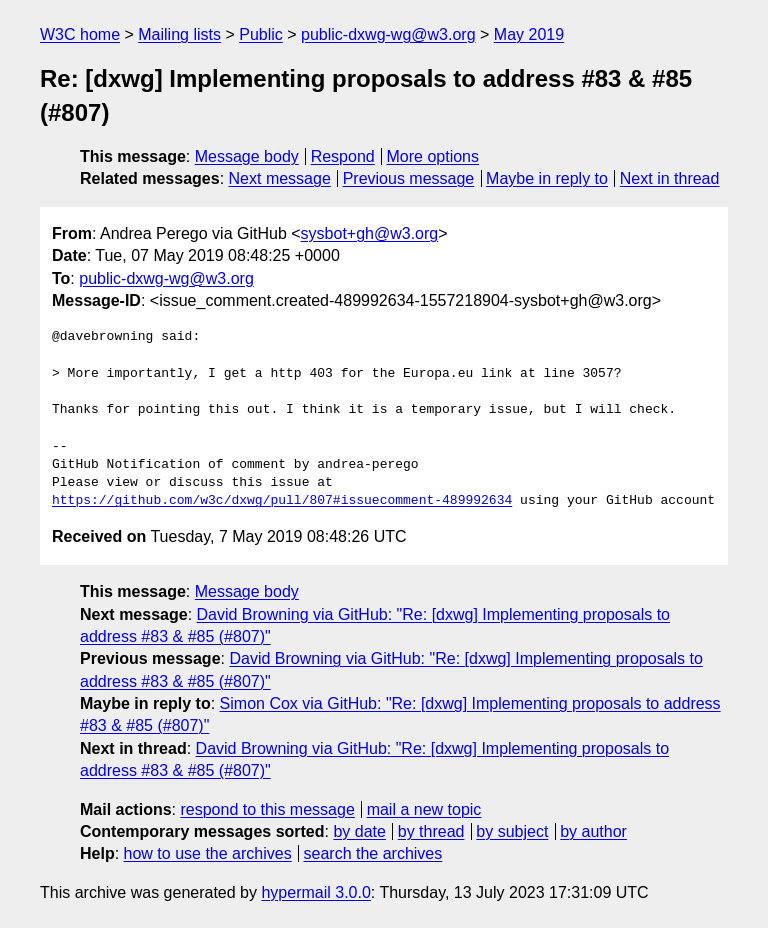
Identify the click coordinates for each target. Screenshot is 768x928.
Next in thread (670, 178)
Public (261, 34)
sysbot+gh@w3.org (370, 233)
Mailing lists (179, 34)
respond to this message (267, 809)
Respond (343, 156)
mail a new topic (424, 809)
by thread (431, 831)
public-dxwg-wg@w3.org (388, 34)
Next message (280, 178)
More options (433, 156)
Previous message (409, 178)
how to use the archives (208, 853)
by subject (512, 831)
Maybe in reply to (547, 178)
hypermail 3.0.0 (315, 892)
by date (359, 831)
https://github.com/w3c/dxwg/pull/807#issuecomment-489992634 (282, 501)
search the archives (373, 853)
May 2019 (529, 34)
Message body (247, 156)
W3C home (80, 34)
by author (593, 831)
